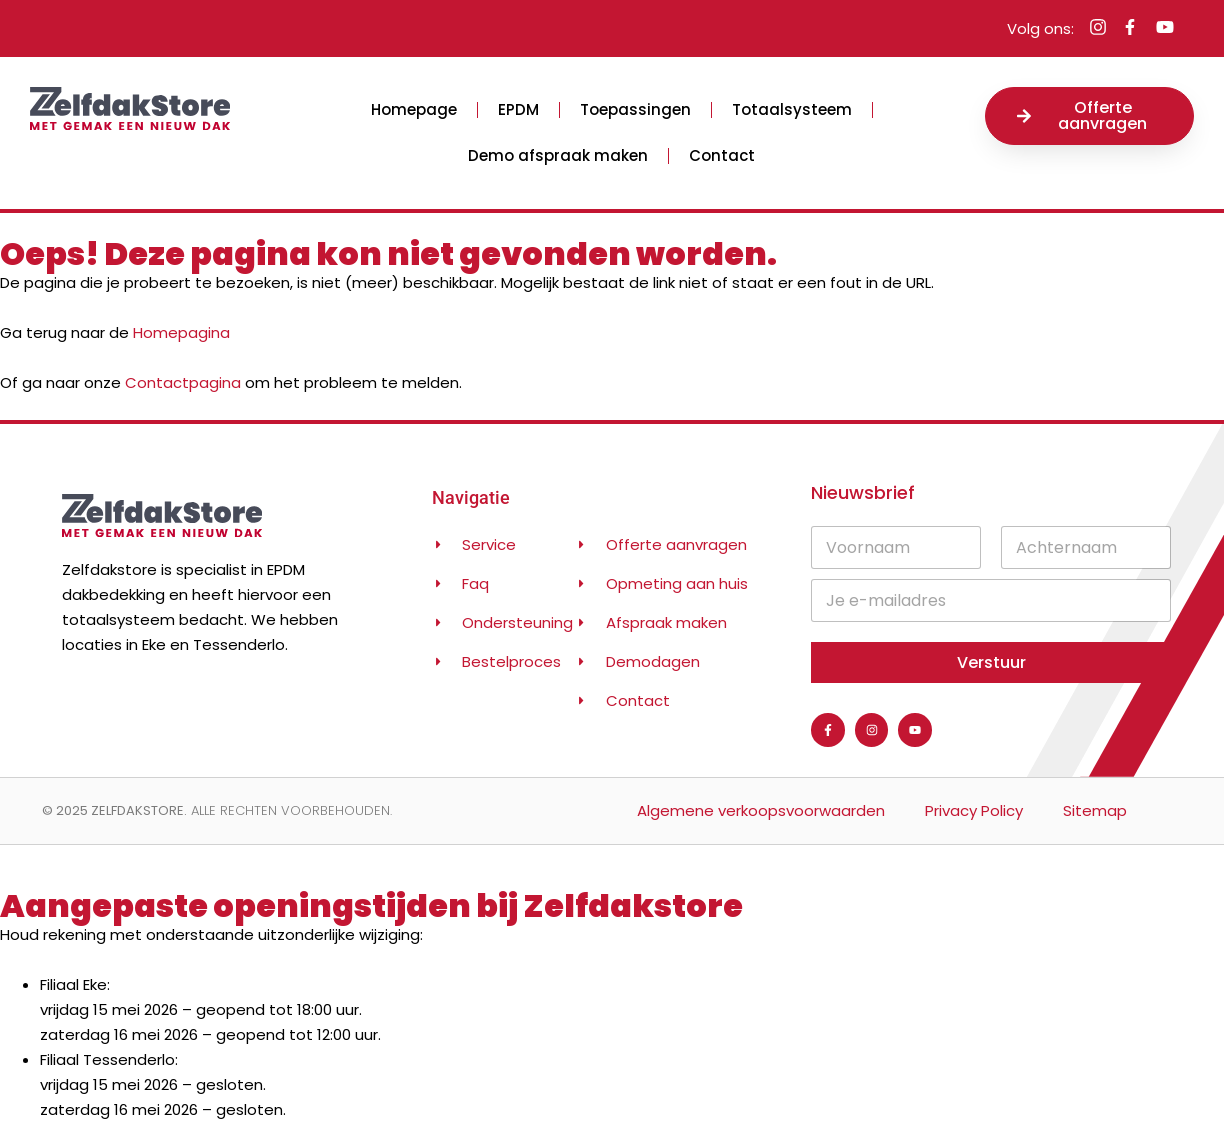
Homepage (414, 109)
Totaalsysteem (792, 109)
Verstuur (991, 662)
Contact (722, 155)
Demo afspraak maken (558, 155)
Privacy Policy (974, 810)
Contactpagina (183, 382)
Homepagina (181, 332)
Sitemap (1095, 810)
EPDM (518, 109)
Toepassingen (635, 109)
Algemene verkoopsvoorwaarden (761, 810)
